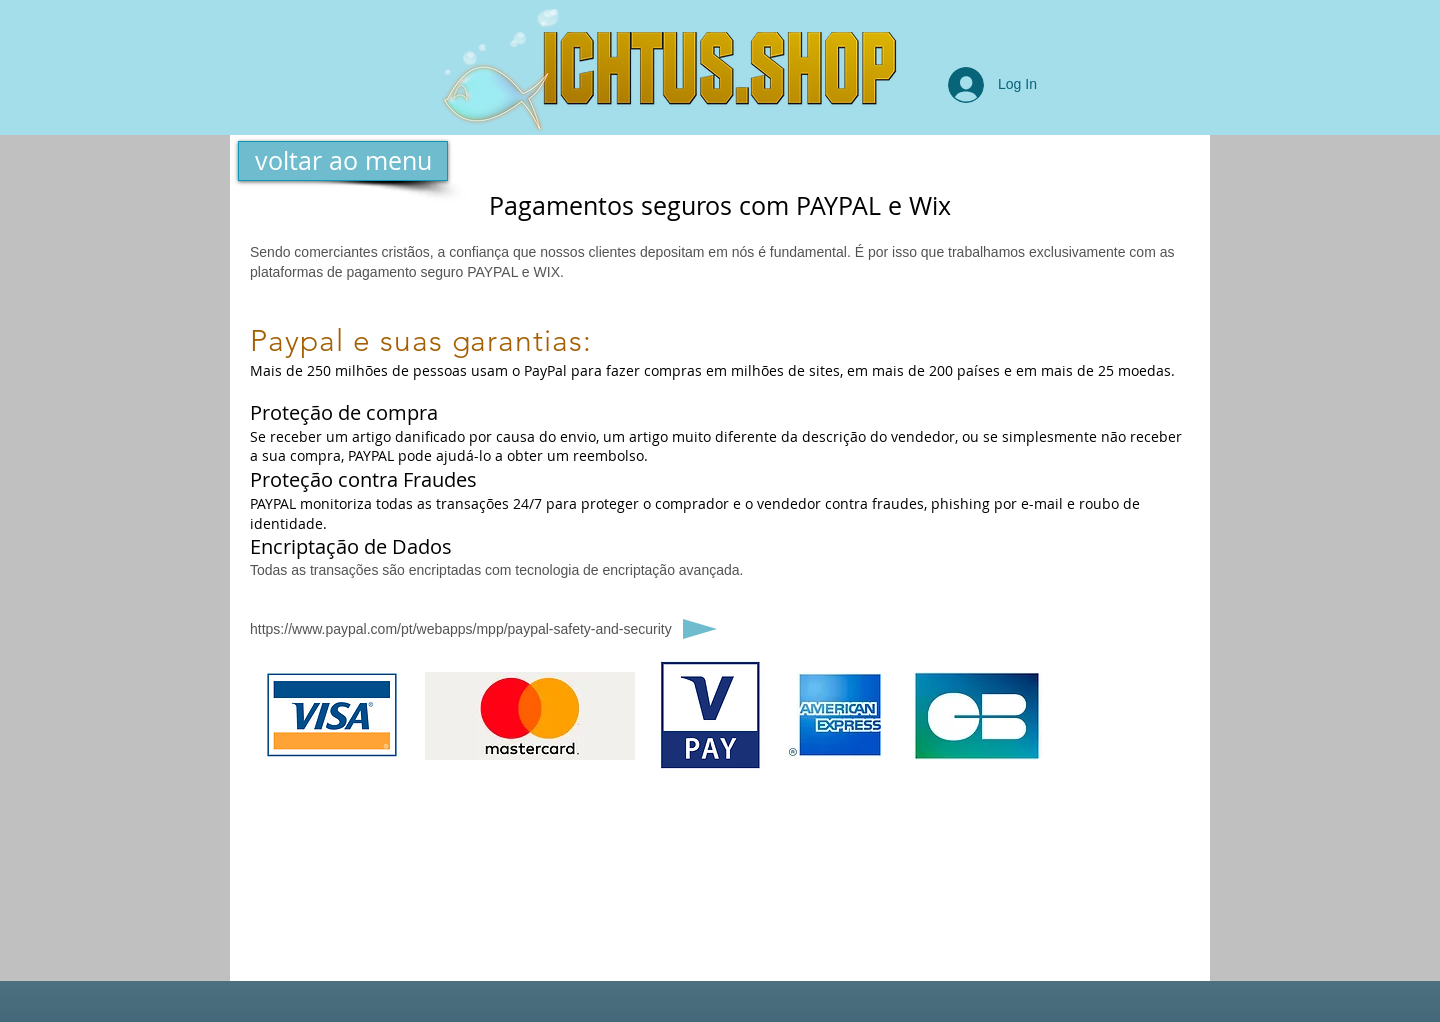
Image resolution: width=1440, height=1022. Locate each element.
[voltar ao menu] (343, 161)
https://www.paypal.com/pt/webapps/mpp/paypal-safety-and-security (461, 629)
